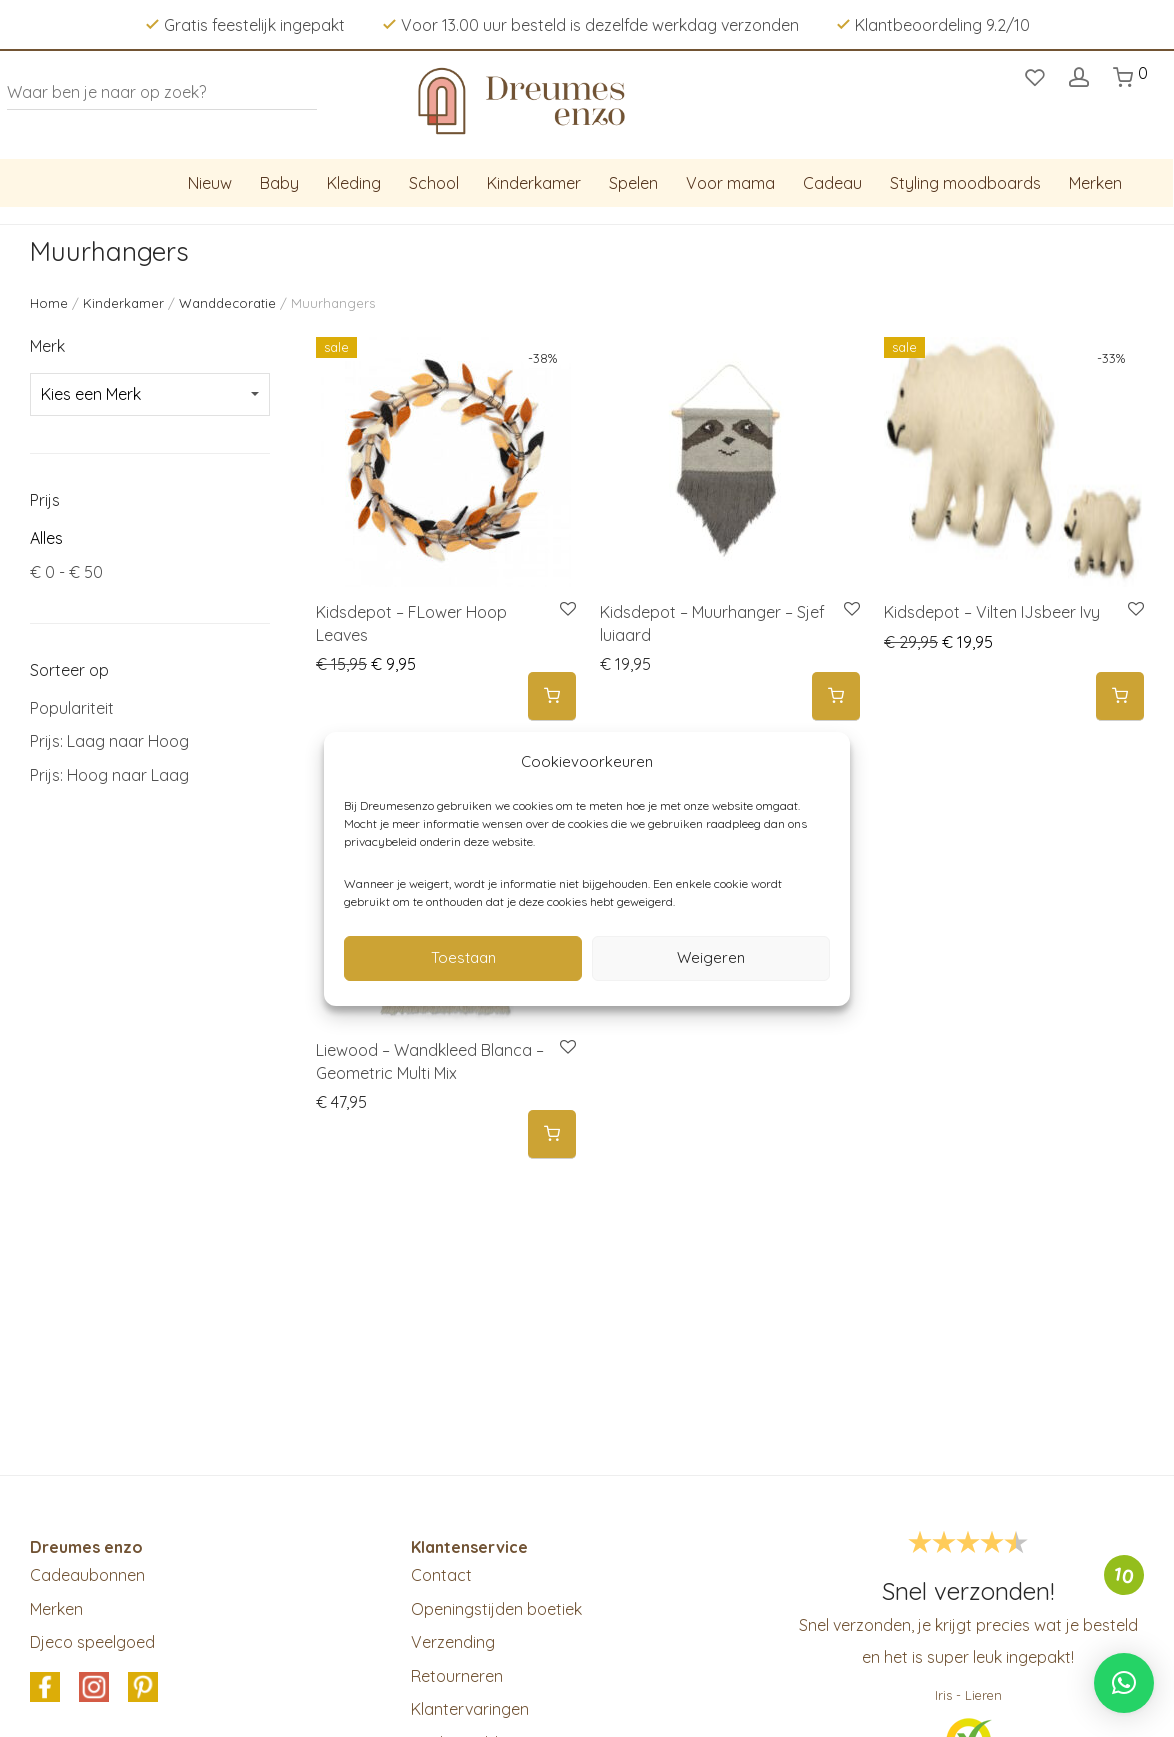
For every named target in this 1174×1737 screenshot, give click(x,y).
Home (49, 303)
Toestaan (463, 957)
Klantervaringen (470, 1709)
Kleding (354, 183)
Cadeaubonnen (87, 1575)
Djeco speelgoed (92, 1642)
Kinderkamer (534, 183)
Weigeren (711, 957)
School (434, 183)
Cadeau (832, 183)
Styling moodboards (965, 183)
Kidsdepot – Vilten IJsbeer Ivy (992, 612)
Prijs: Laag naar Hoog (109, 741)
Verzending (453, 1642)
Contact (441, 1575)
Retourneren (457, 1676)
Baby (279, 183)
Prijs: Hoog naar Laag (109, 775)
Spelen (633, 183)
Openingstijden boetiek (496, 1609)
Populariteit (72, 708)
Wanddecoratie (227, 303)
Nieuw (210, 183)
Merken (1095, 183)
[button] (552, 696)
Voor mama (730, 183)
